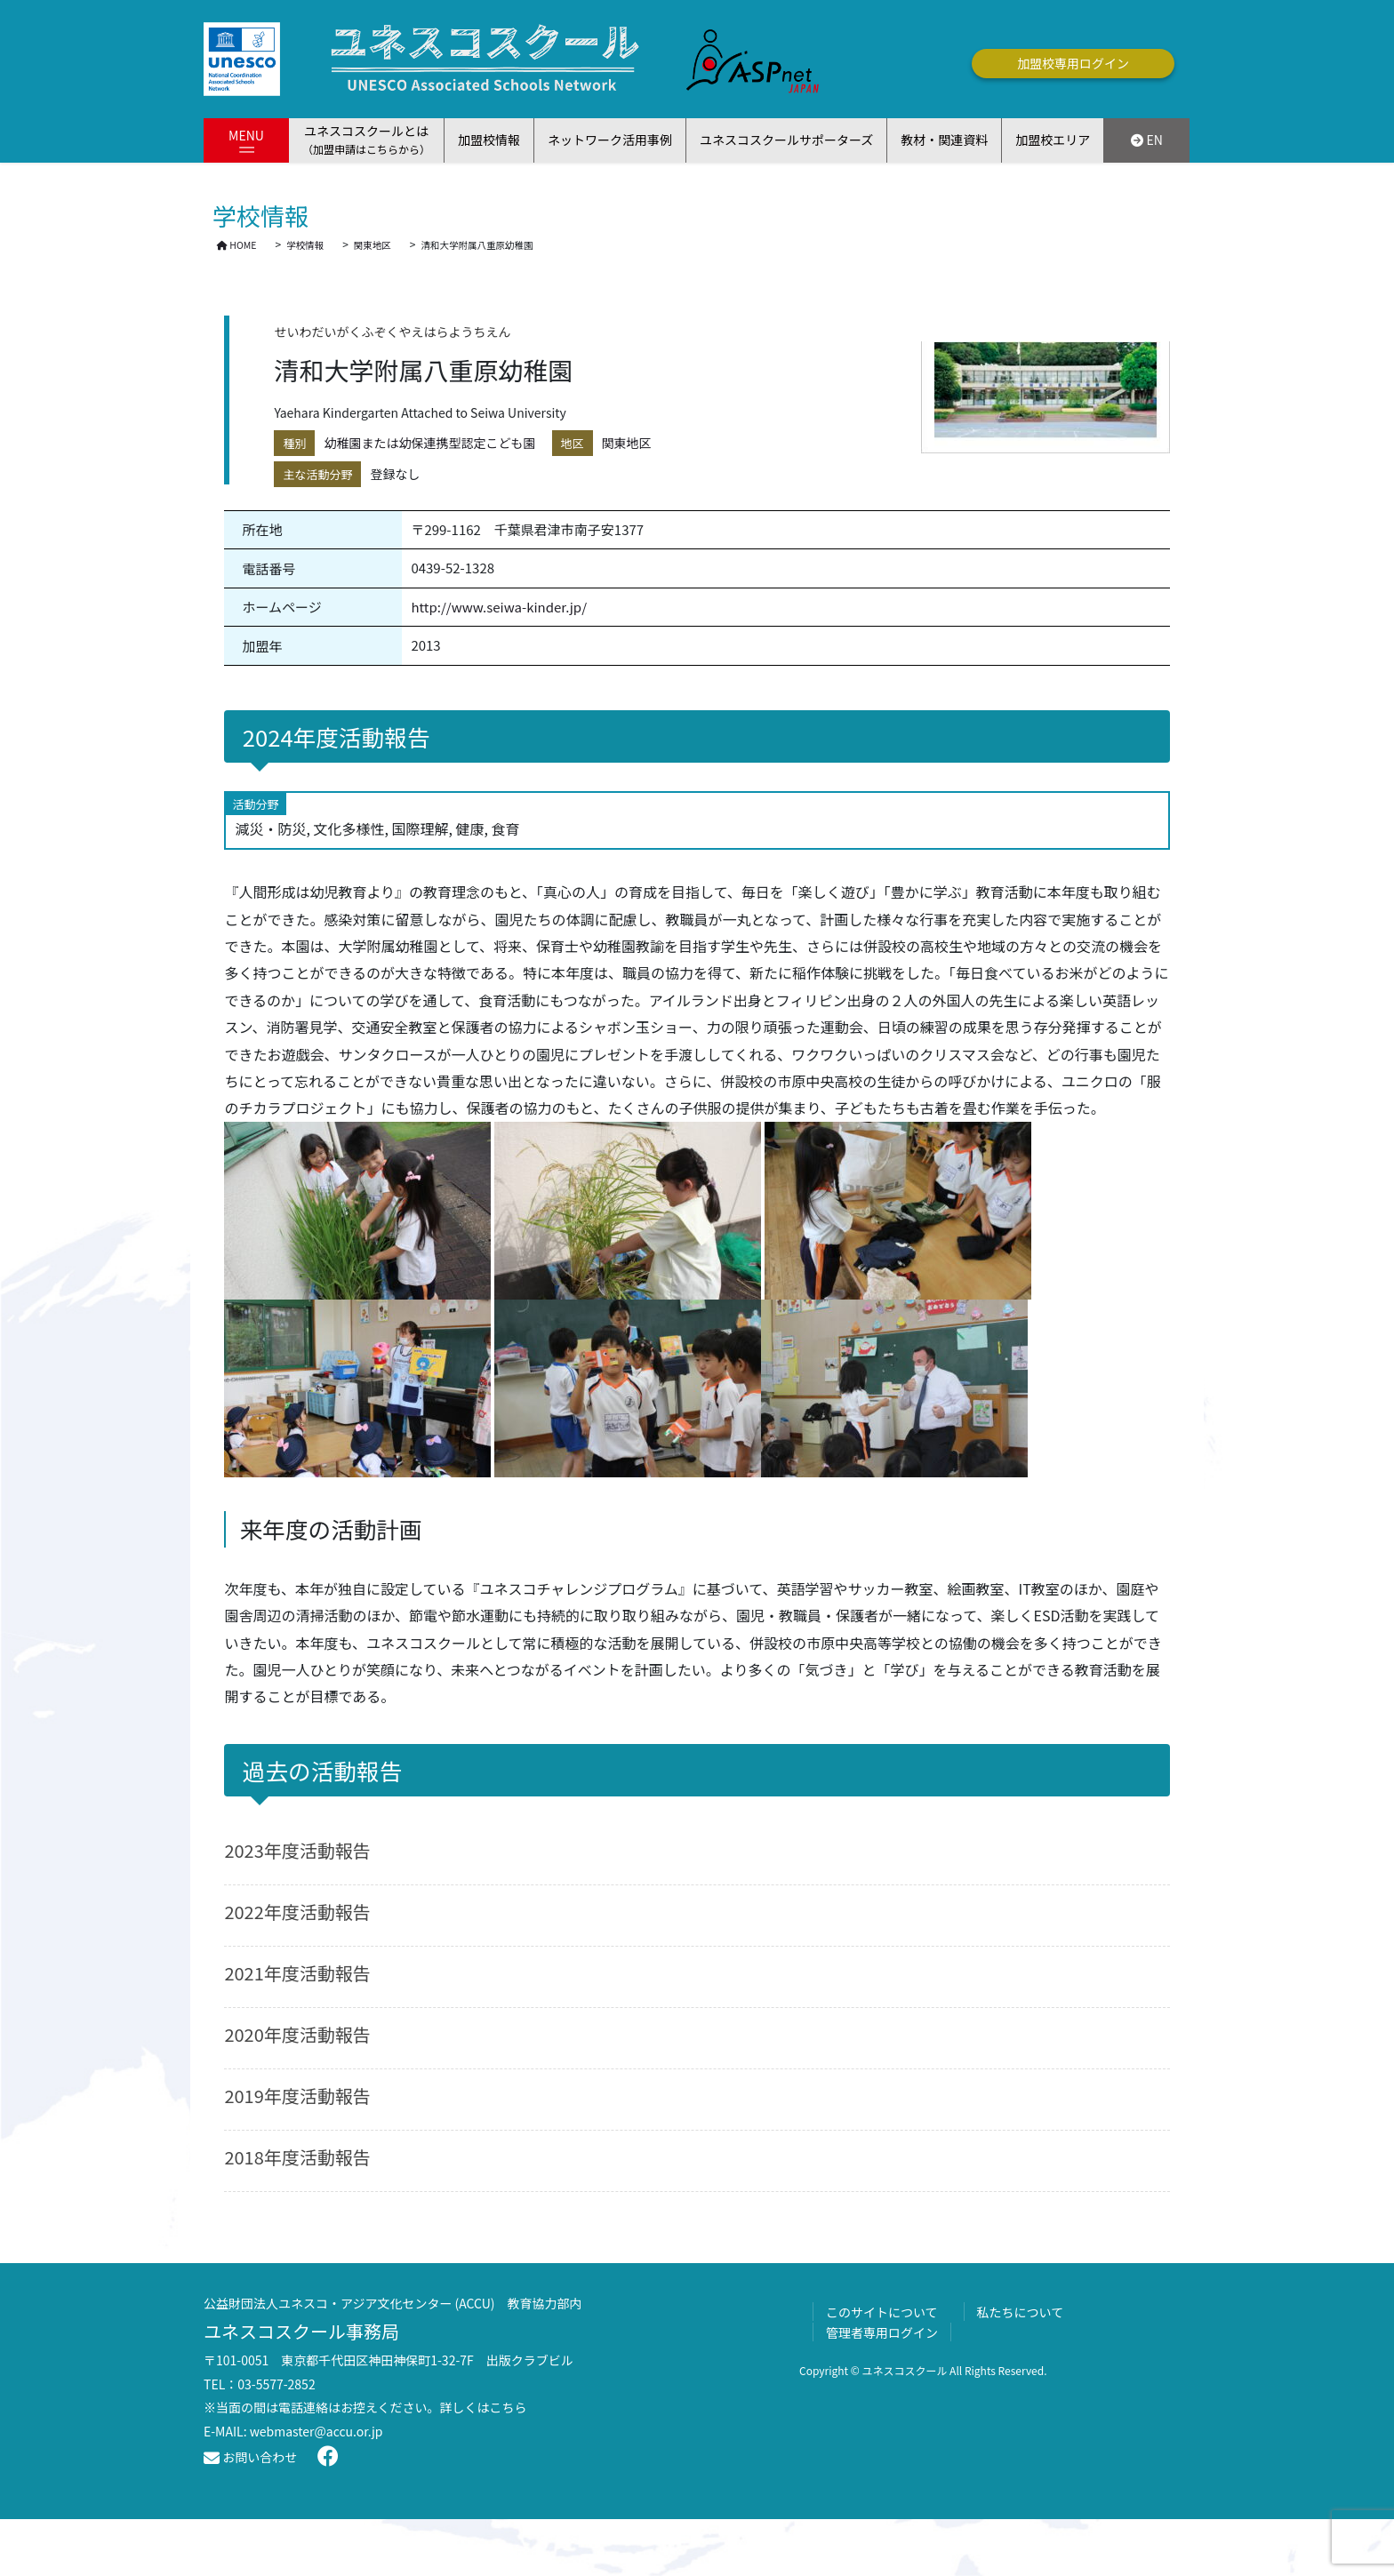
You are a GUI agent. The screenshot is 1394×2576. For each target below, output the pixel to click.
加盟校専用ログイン (1073, 63)
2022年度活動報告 (297, 1911)
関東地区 (627, 443)
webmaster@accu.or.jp (316, 2431)
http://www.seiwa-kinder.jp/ (499, 606)
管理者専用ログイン (882, 2332)
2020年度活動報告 (297, 2034)
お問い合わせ (250, 2457)
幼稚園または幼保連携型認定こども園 (429, 443)
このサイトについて (882, 2312)
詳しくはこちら (483, 2407)
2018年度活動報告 (297, 2157)
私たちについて (1020, 2312)
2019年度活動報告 (297, 2095)
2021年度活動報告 (297, 1973)
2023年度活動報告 (297, 1850)
